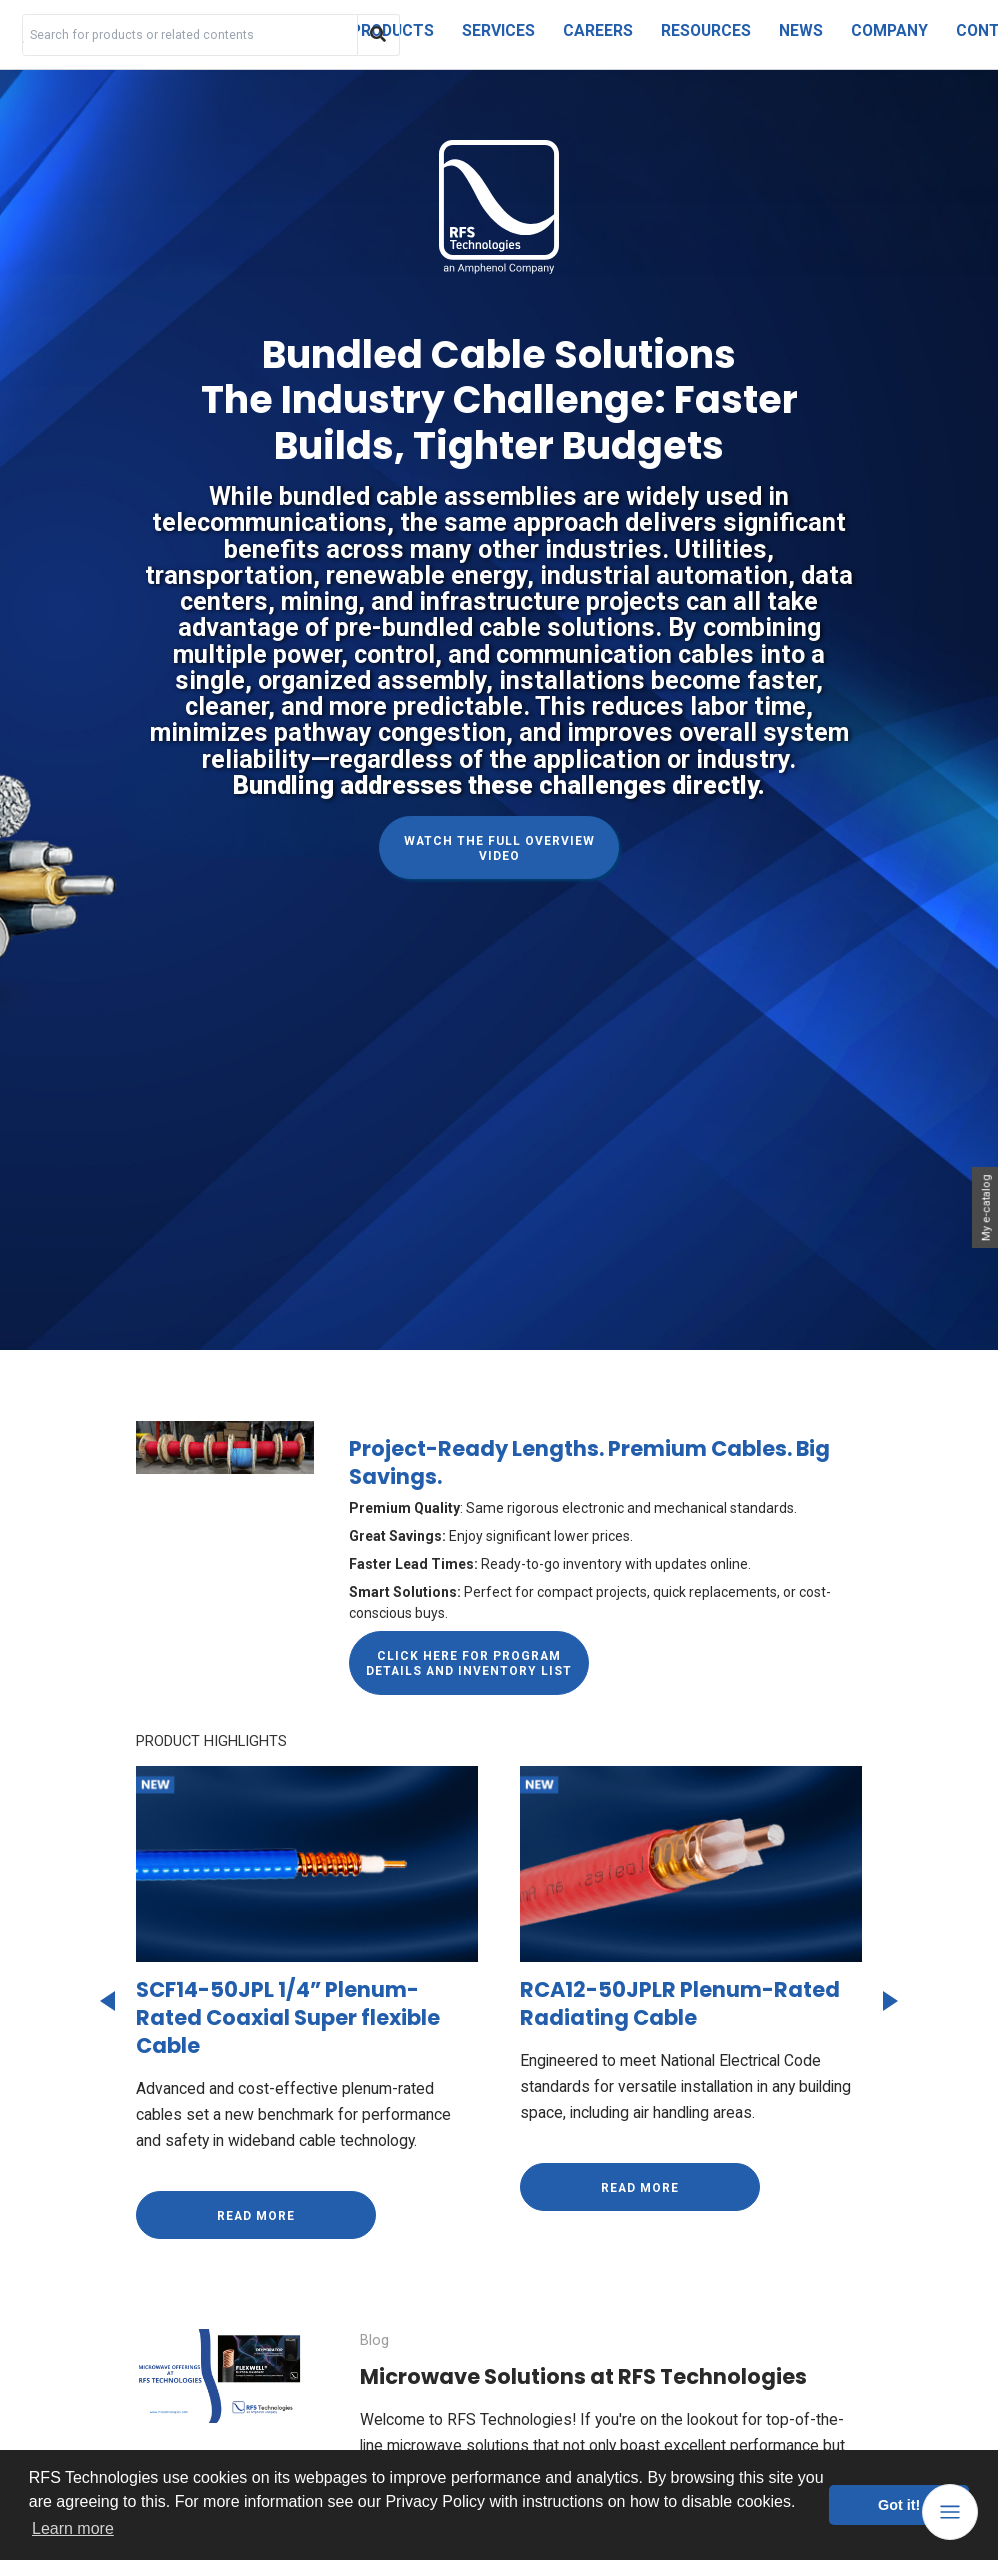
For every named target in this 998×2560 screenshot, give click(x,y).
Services (498, 30)
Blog (375, 2340)
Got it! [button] (899, 2505)
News (801, 30)
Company (889, 30)
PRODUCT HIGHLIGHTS (211, 1741)
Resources (706, 30)
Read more (256, 2215)
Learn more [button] (73, 2528)
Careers (598, 30)
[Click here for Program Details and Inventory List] (469, 1663)
